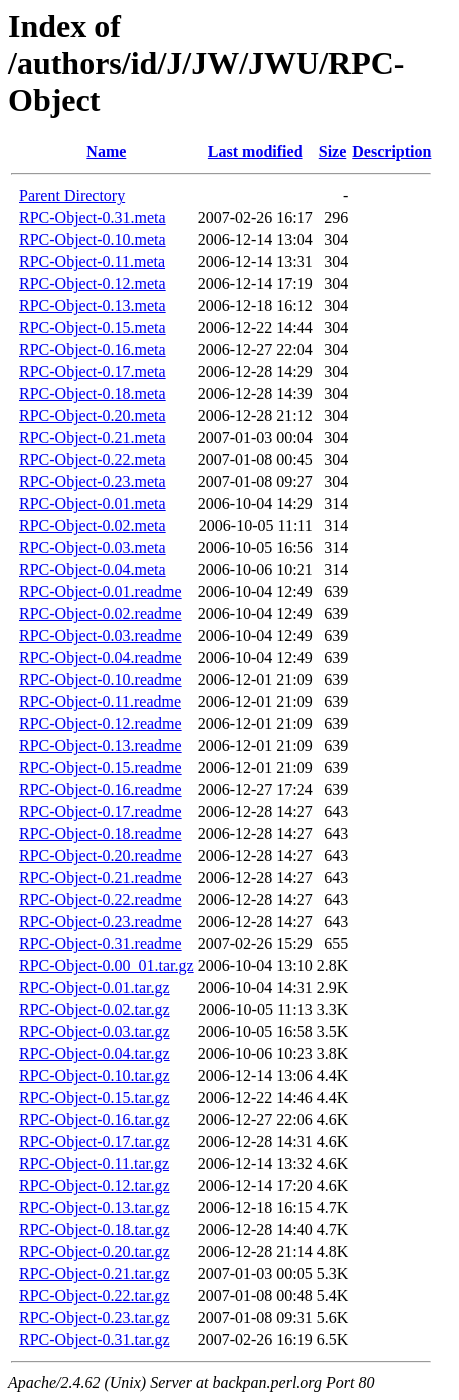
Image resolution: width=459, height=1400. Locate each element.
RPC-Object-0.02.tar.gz (94, 1009)
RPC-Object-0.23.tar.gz (94, 1317)
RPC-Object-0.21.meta (92, 437)
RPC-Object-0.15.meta (92, 327)
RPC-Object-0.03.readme (100, 635)
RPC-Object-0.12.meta (92, 283)
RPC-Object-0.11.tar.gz (94, 1163)
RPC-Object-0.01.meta (92, 503)
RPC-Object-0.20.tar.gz (94, 1251)
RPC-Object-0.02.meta (92, 525)
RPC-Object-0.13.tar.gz (94, 1207)
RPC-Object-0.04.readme (100, 657)
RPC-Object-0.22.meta (92, 459)
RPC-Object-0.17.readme (100, 811)
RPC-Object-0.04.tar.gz (94, 1053)
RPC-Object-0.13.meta (92, 305)
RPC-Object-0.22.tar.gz (94, 1295)
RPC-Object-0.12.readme (100, 723)
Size (333, 151)
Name (106, 151)
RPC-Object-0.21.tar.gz (94, 1273)
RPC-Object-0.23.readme (100, 921)
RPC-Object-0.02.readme (100, 613)
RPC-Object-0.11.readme (100, 701)
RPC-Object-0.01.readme (100, 591)
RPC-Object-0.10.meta (92, 239)
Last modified (255, 151)
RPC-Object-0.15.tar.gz (94, 1097)
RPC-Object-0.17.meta (92, 371)
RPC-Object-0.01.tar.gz (94, 987)
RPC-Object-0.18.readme (100, 833)
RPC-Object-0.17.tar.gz (94, 1141)
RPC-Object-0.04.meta (92, 569)
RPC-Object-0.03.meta (92, 547)
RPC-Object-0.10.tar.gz (94, 1075)
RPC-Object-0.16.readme (100, 789)
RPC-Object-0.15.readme (100, 767)
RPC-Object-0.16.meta (92, 349)
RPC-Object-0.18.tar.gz (94, 1229)
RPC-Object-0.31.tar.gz (94, 1339)
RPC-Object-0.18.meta (92, 393)
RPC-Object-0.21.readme (100, 877)
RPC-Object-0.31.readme (100, 943)
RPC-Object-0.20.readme (100, 855)
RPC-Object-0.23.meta (92, 481)
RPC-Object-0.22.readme (100, 899)
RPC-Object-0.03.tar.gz (94, 1031)
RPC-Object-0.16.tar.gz (94, 1119)
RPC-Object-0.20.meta (92, 415)
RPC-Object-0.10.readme (100, 679)
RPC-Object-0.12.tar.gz (94, 1185)
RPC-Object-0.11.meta (92, 261)
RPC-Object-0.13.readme (100, 745)
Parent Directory (72, 195)
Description (391, 151)
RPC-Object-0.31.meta (92, 217)
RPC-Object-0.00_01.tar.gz (106, 965)
